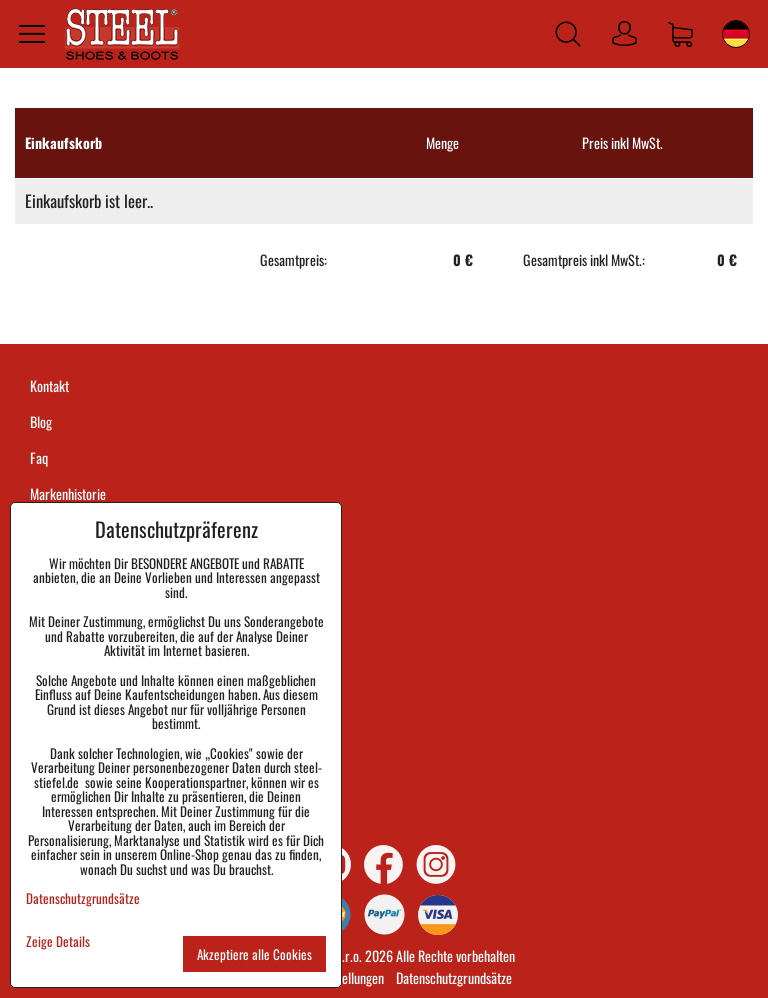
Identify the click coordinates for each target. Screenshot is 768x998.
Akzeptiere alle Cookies (254, 954)
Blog (41, 421)
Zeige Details (58, 941)
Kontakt (49, 385)
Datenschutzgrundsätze (454, 977)
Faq (39, 457)
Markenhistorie (68, 493)
